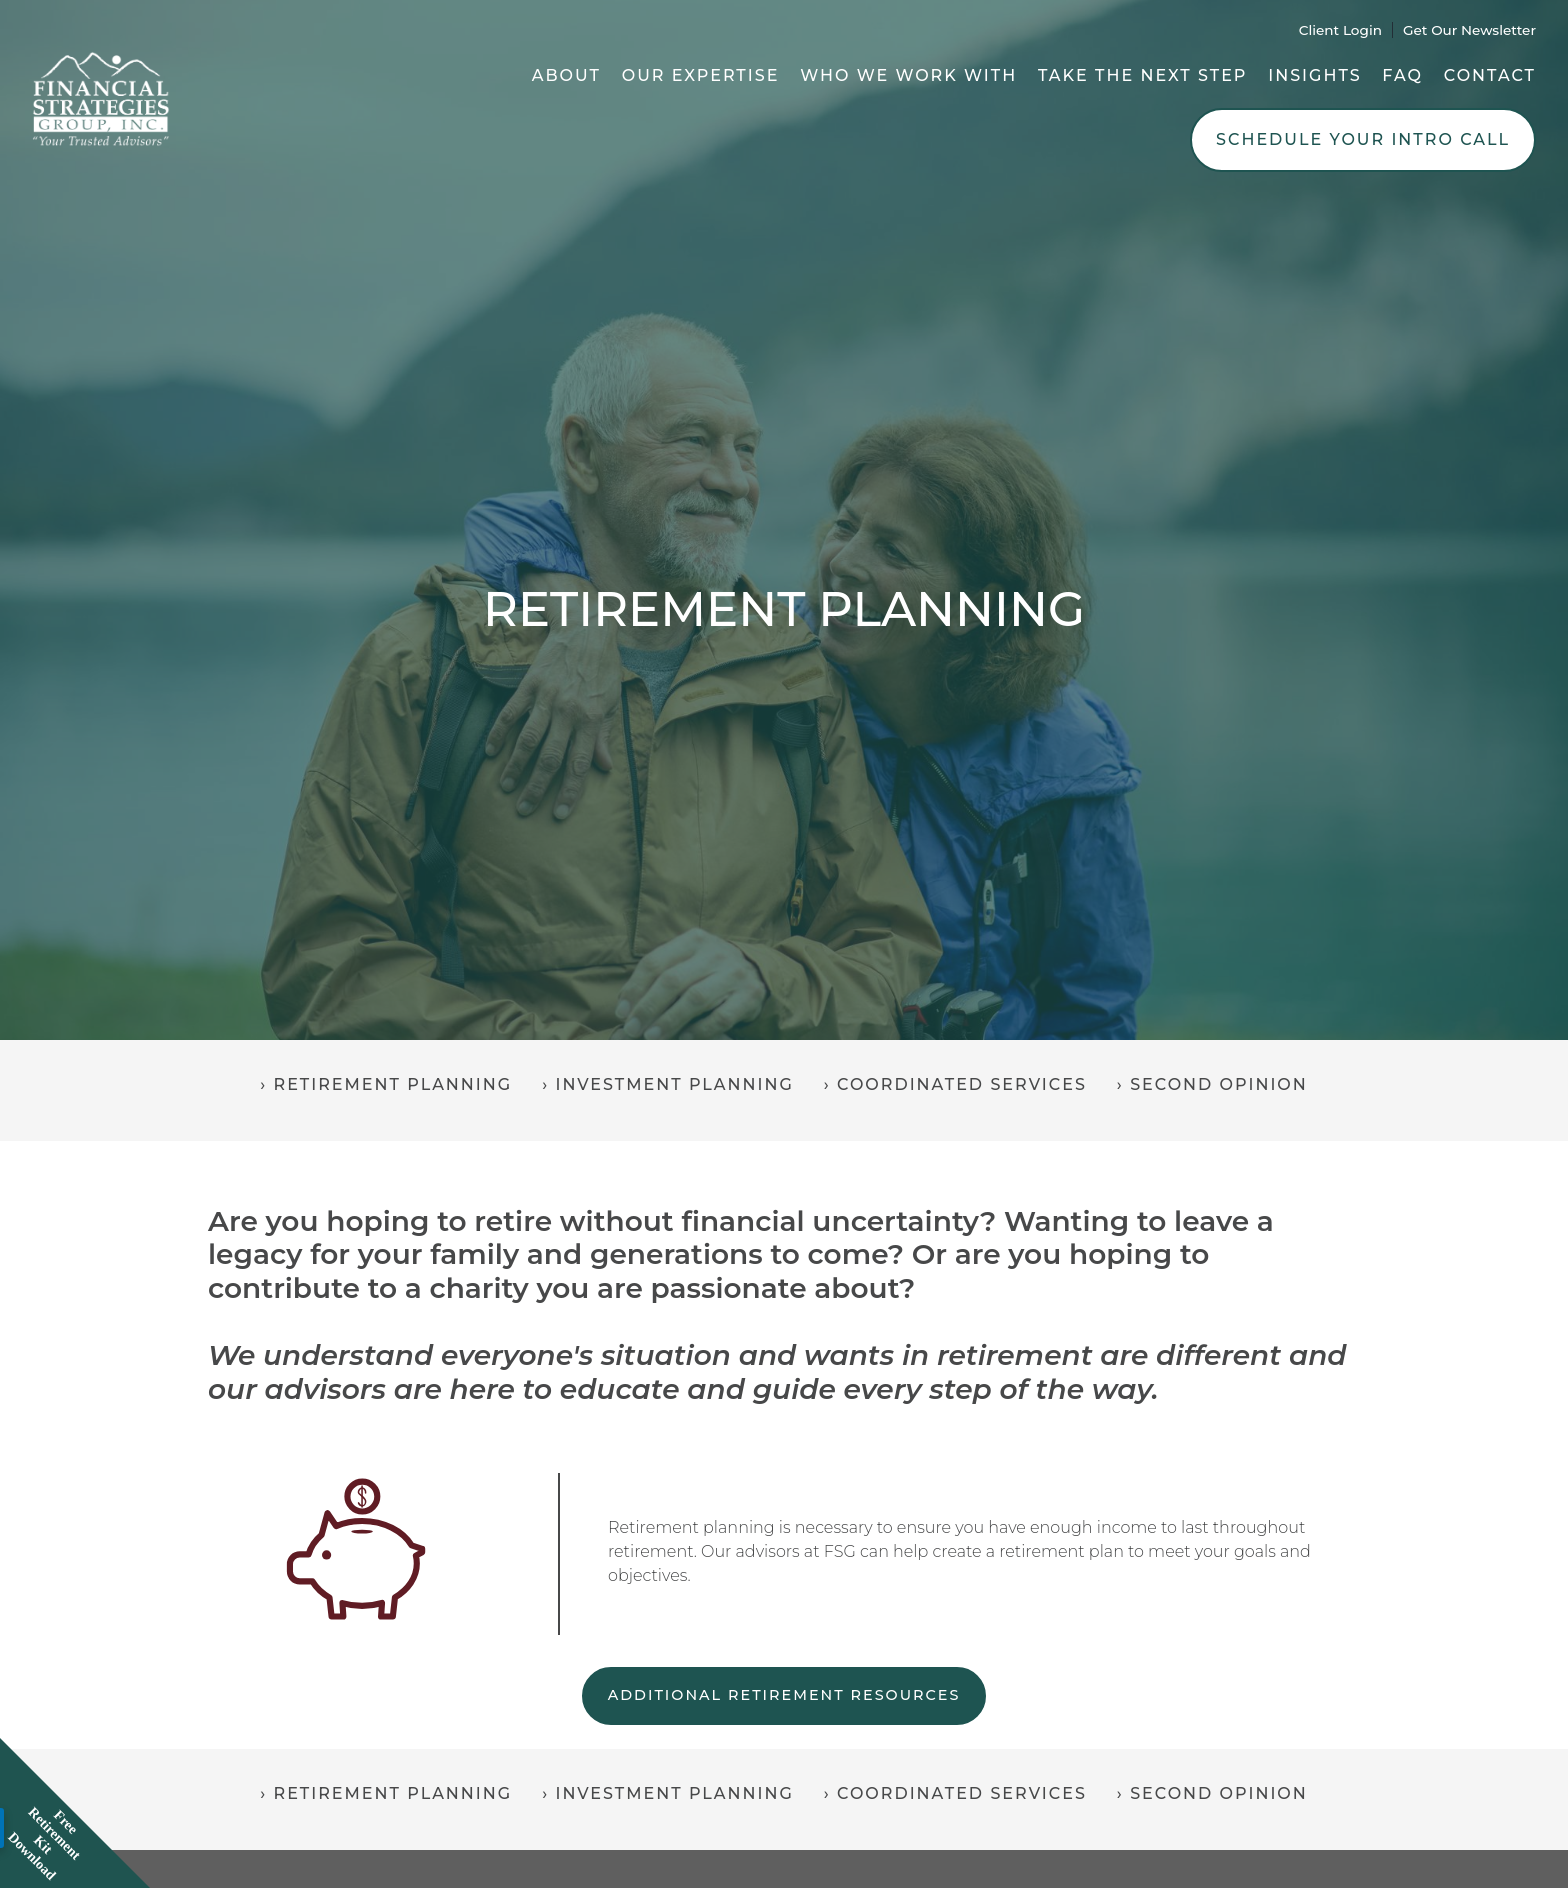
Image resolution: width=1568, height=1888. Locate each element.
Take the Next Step (1143, 75)
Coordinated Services (962, 1084)
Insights (1314, 75)
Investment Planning (674, 1084)
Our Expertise (701, 75)
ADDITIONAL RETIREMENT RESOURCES (784, 1695)
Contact (1490, 75)
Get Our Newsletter (1469, 30)
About (566, 75)
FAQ (1402, 75)
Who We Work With (908, 75)
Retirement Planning (393, 1084)
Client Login (1340, 30)
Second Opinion (1219, 1084)
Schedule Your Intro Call (1363, 139)
